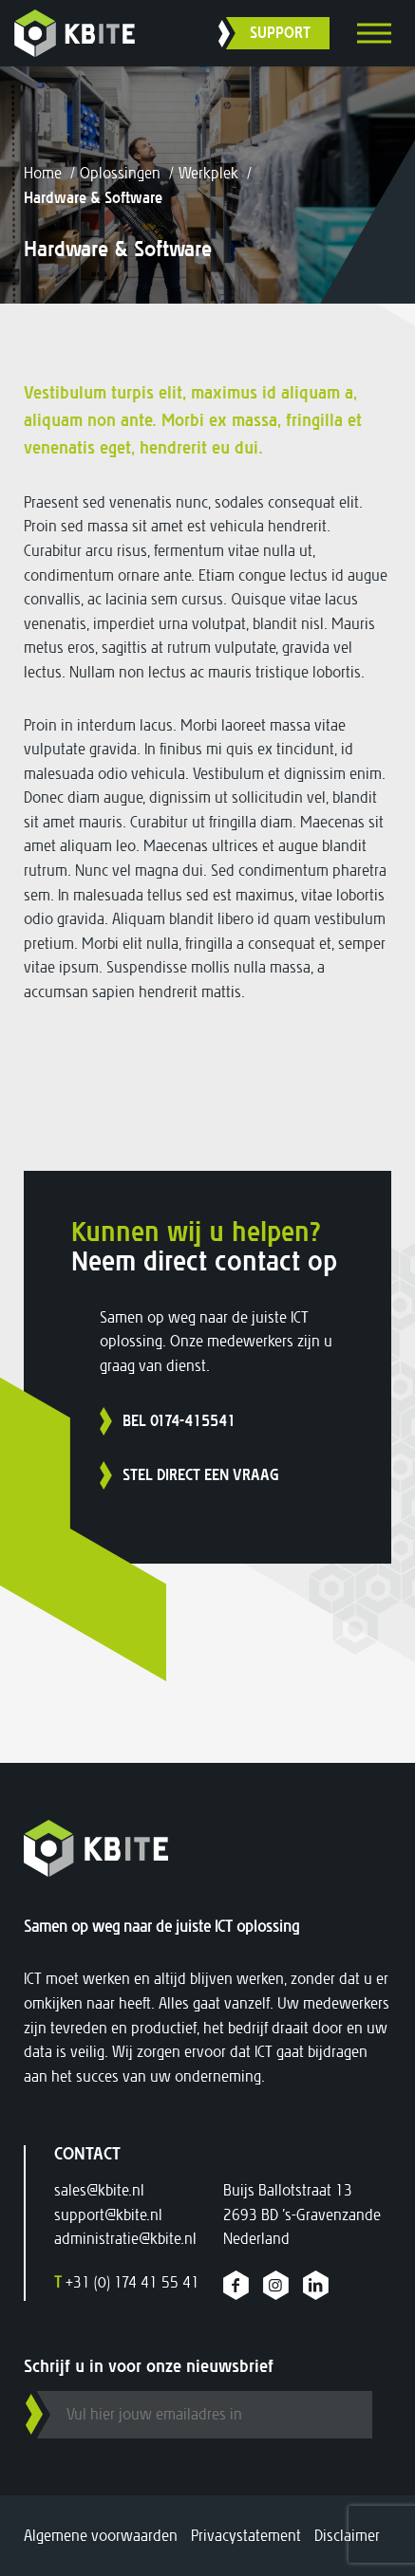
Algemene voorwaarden (101, 2536)
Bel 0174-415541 (179, 1421)
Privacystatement (246, 2536)
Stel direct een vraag (201, 1475)
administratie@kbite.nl (125, 2239)
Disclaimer (347, 2536)
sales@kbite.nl (99, 2190)
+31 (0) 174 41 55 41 (126, 2282)
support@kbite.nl (108, 2215)
